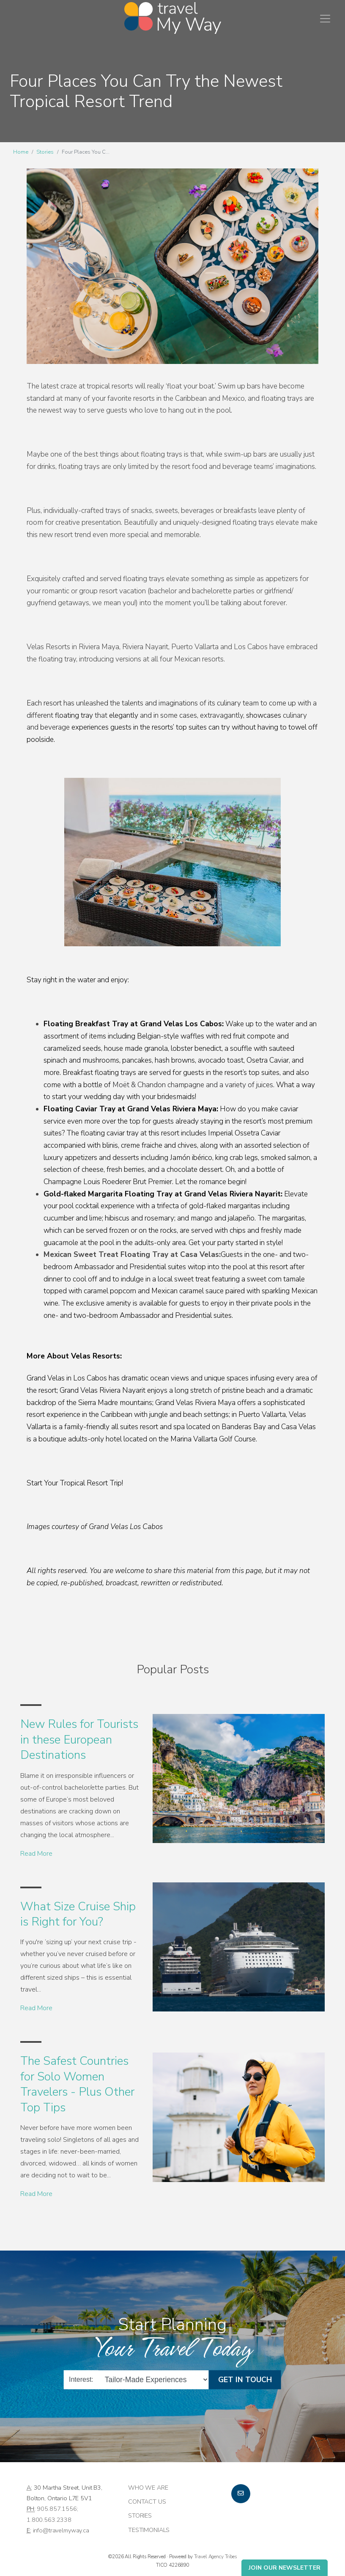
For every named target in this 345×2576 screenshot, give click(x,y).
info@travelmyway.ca (61, 2530)
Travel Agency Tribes (215, 2556)
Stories (45, 152)
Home (20, 152)
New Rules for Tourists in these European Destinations (79, 1739)
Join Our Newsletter (284, 2568)
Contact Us (147, 2501)
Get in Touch (245, 2379)
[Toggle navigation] (325, 19)
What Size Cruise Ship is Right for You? (78, 1914)
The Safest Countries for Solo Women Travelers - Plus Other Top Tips (77, 2084)
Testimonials (149, 2530)
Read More (36, 1853)
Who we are (148, 2487)
